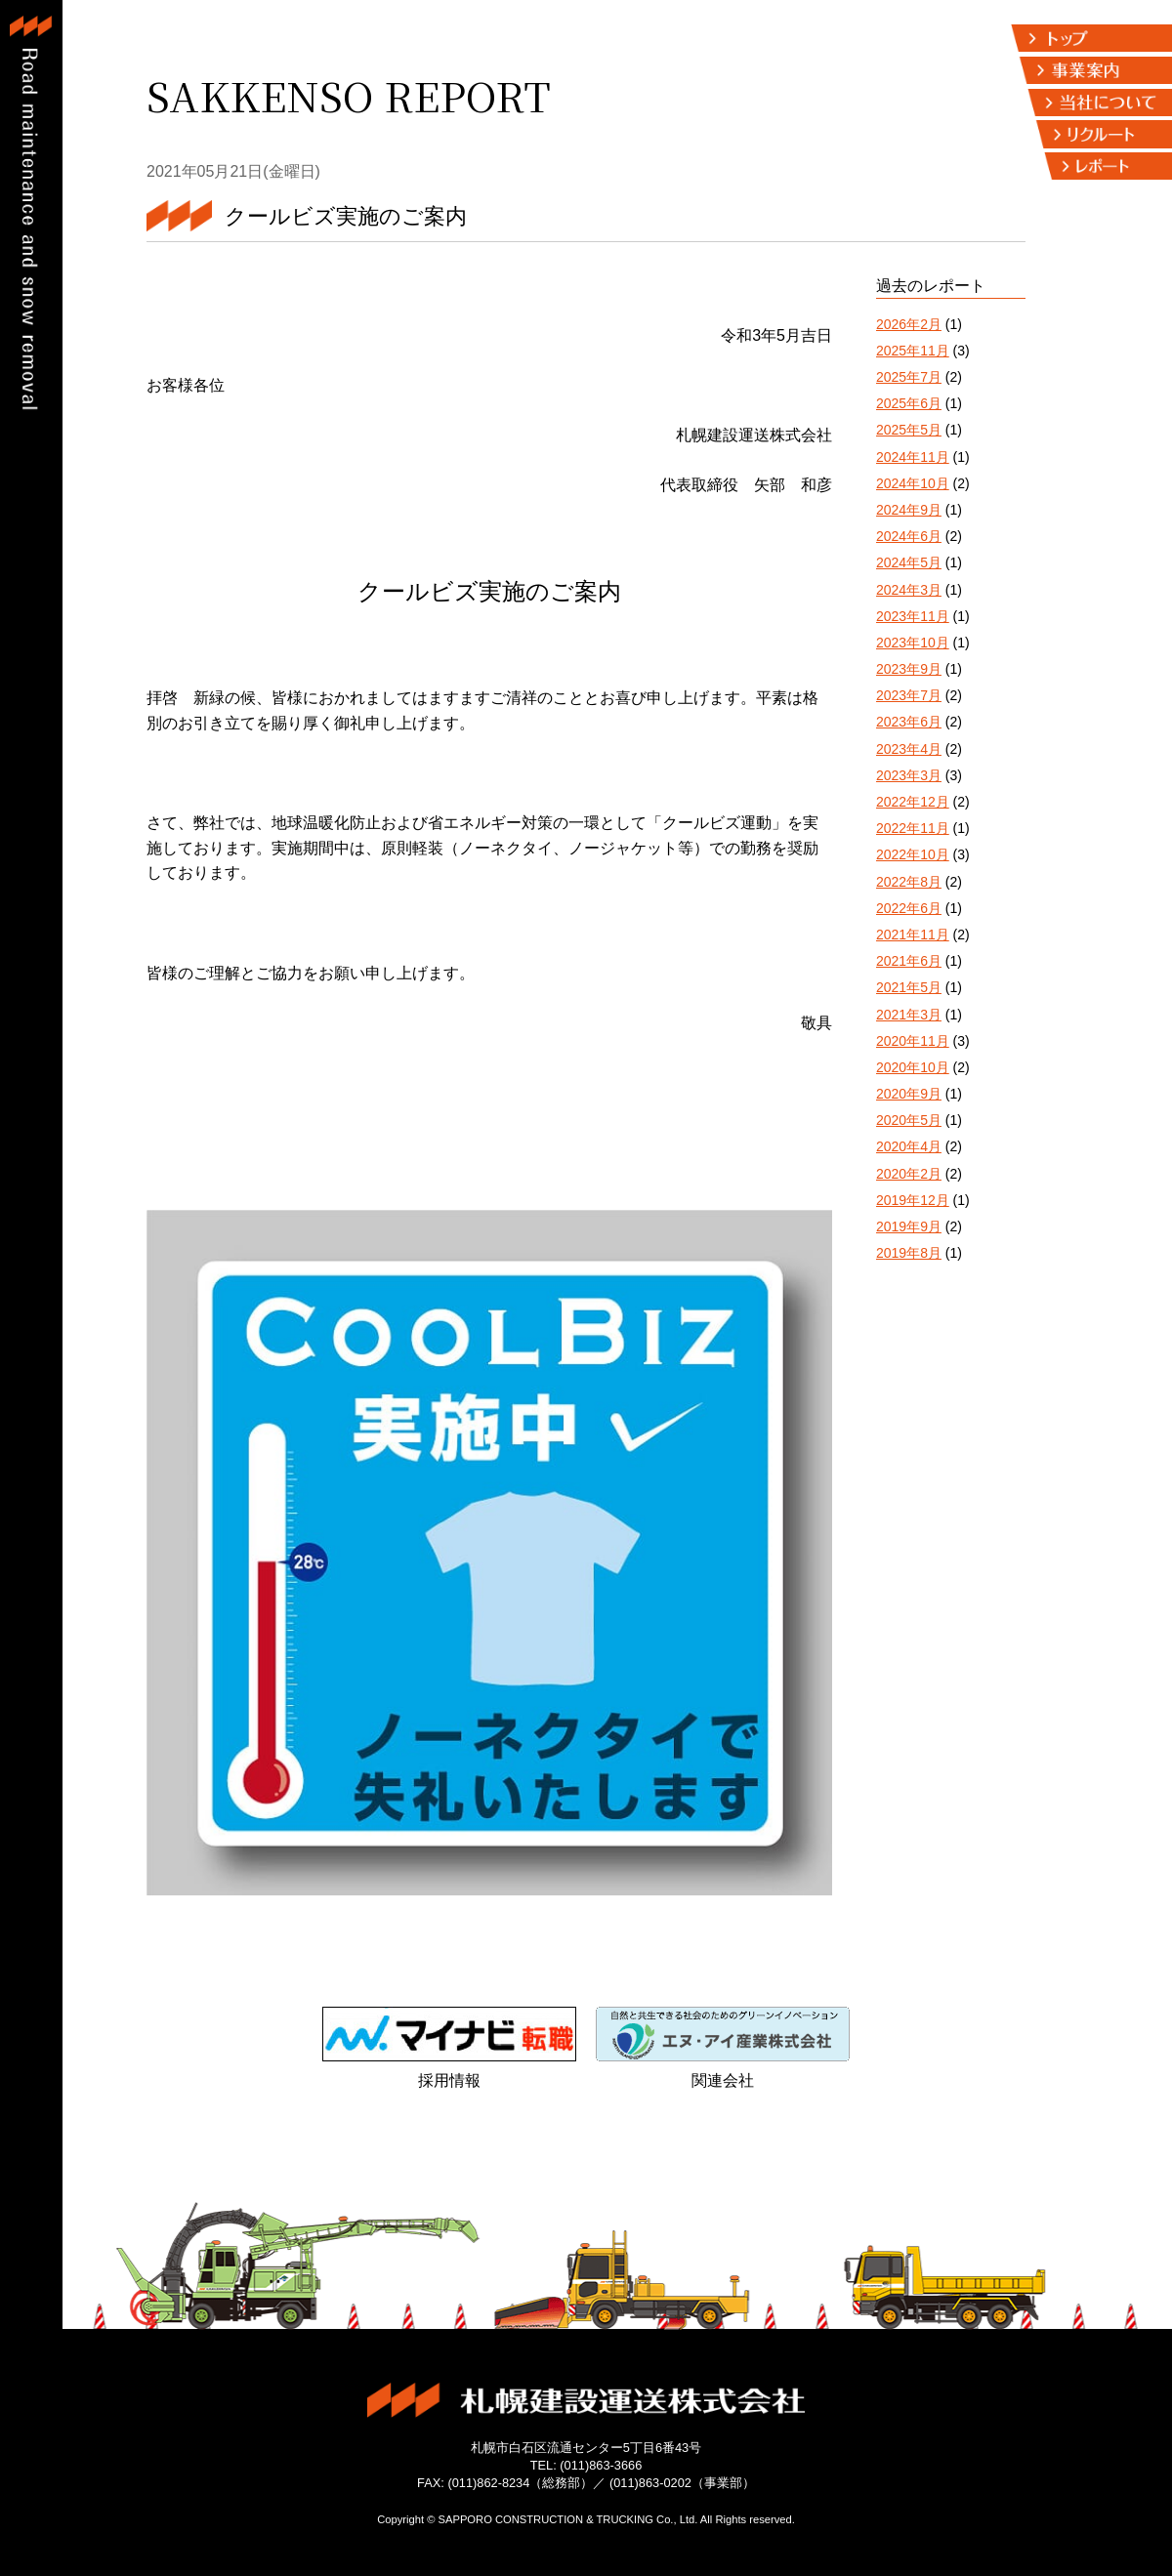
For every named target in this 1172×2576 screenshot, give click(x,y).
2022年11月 (912, 828)
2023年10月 (912, 642)
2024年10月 (912, 483)
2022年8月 (909, 882)
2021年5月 (909, 987)
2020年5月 (909, 1120)
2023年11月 (912, 616)
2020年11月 (912, 1041)
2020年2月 (909, 1174)
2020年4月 (909, 1146)
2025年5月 (909, 429)
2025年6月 (909, 403)
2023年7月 (909, 695)
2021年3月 (909, 1014)
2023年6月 (909, 721)
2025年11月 (912, 350)
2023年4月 (909, 749)
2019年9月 (909, 1226)
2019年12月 (912, 1200)
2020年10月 (912, 1067)
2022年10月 (912, 854)
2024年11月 (912, 457)
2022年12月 (912, 802)
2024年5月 (909, 562)
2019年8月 (909, 1253)
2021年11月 (912, 934)
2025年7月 (909, 377)
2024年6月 (909, 536)
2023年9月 (909, 669)
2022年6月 (909, 908)
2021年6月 (909, 961)
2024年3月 (909, 590)
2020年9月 (909, 1093)
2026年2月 (909, 324)
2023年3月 (909, 775)
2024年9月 (909, 510)
